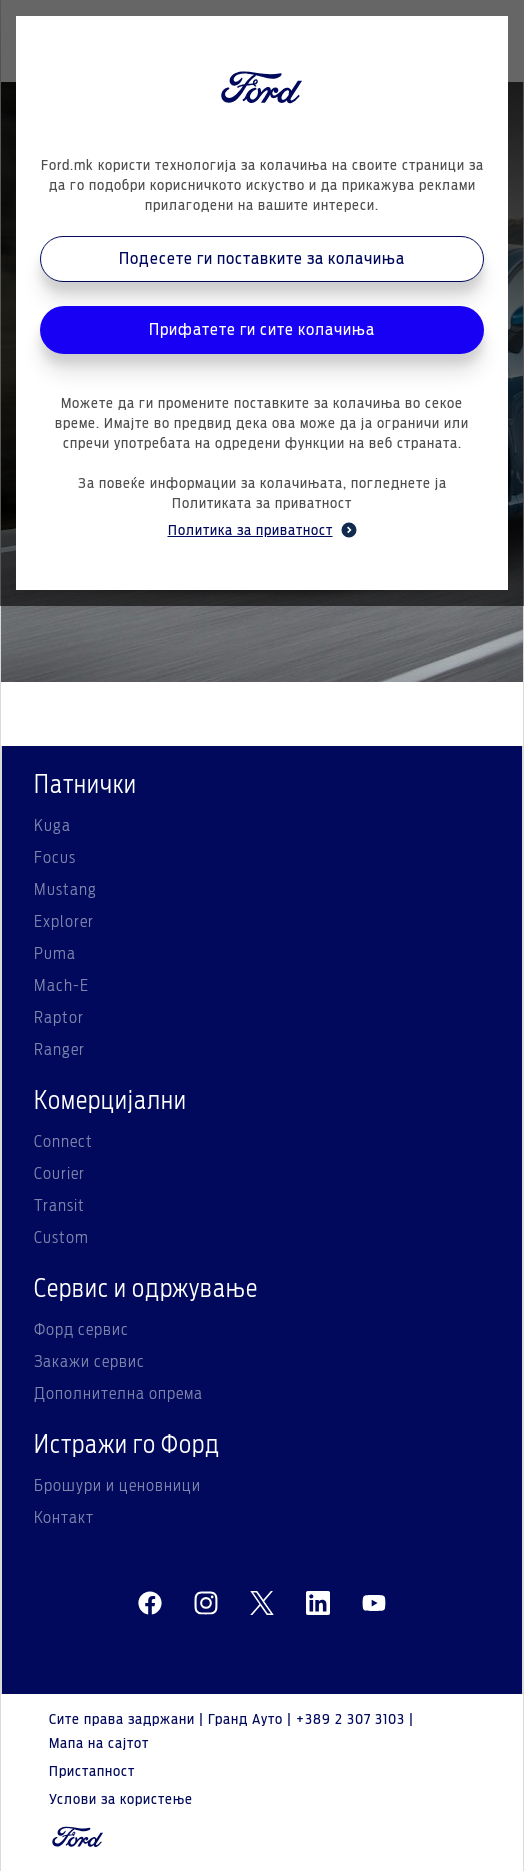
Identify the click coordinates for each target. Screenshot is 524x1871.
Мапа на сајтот (99, 1744)
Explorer (64, 922)
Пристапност (92, 1772)
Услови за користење (121, 1800)
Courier (59, 1174)
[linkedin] (318, 1604)
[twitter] (262, 1604)
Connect (63, 1142)
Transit (59, 1206)
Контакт (64, 1518)
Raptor (59, 1018)
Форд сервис (81, 1330)
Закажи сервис (89, 1362)
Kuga (52, 826)
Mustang (65, 890)
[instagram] (206, 1604)
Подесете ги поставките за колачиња (262, 259)
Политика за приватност (262, 530)
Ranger (59, 1050)
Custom (61, 1238)
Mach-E (61, 986)
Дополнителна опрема (118, 1394)
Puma (55, 954)
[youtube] (374, 1604)
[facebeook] (150, 1604)
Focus (55, 858)
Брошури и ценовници (117, 1486)
